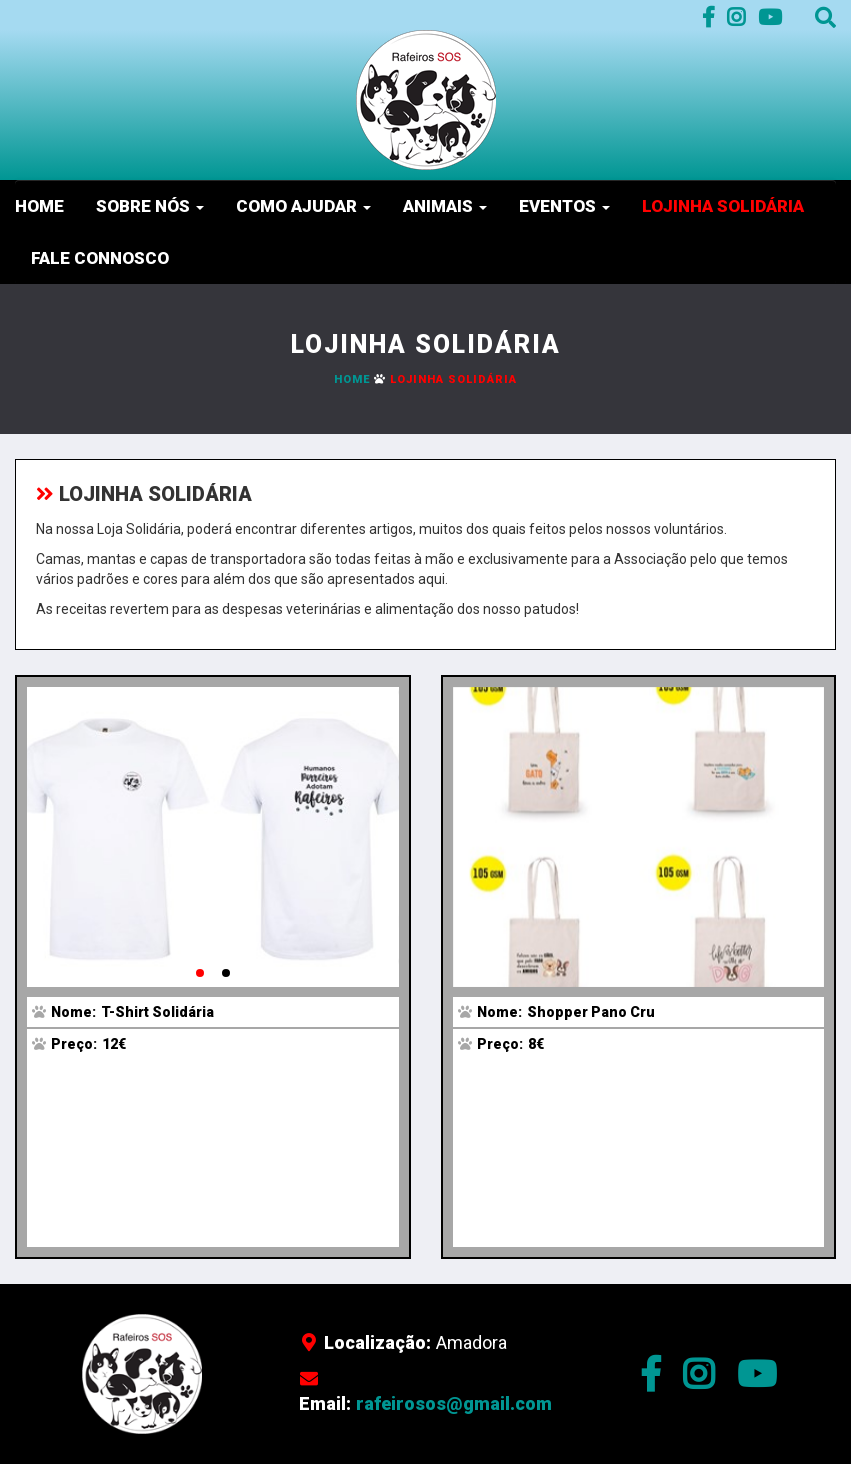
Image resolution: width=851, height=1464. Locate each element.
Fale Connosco (100, 258)
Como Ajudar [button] (303, 206)
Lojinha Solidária (723, 206)
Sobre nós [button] (150, 206)
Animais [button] (445, 206)
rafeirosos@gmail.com (454, 1403)
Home (39, 206)
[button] (200, 973)
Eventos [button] (564, 206)
